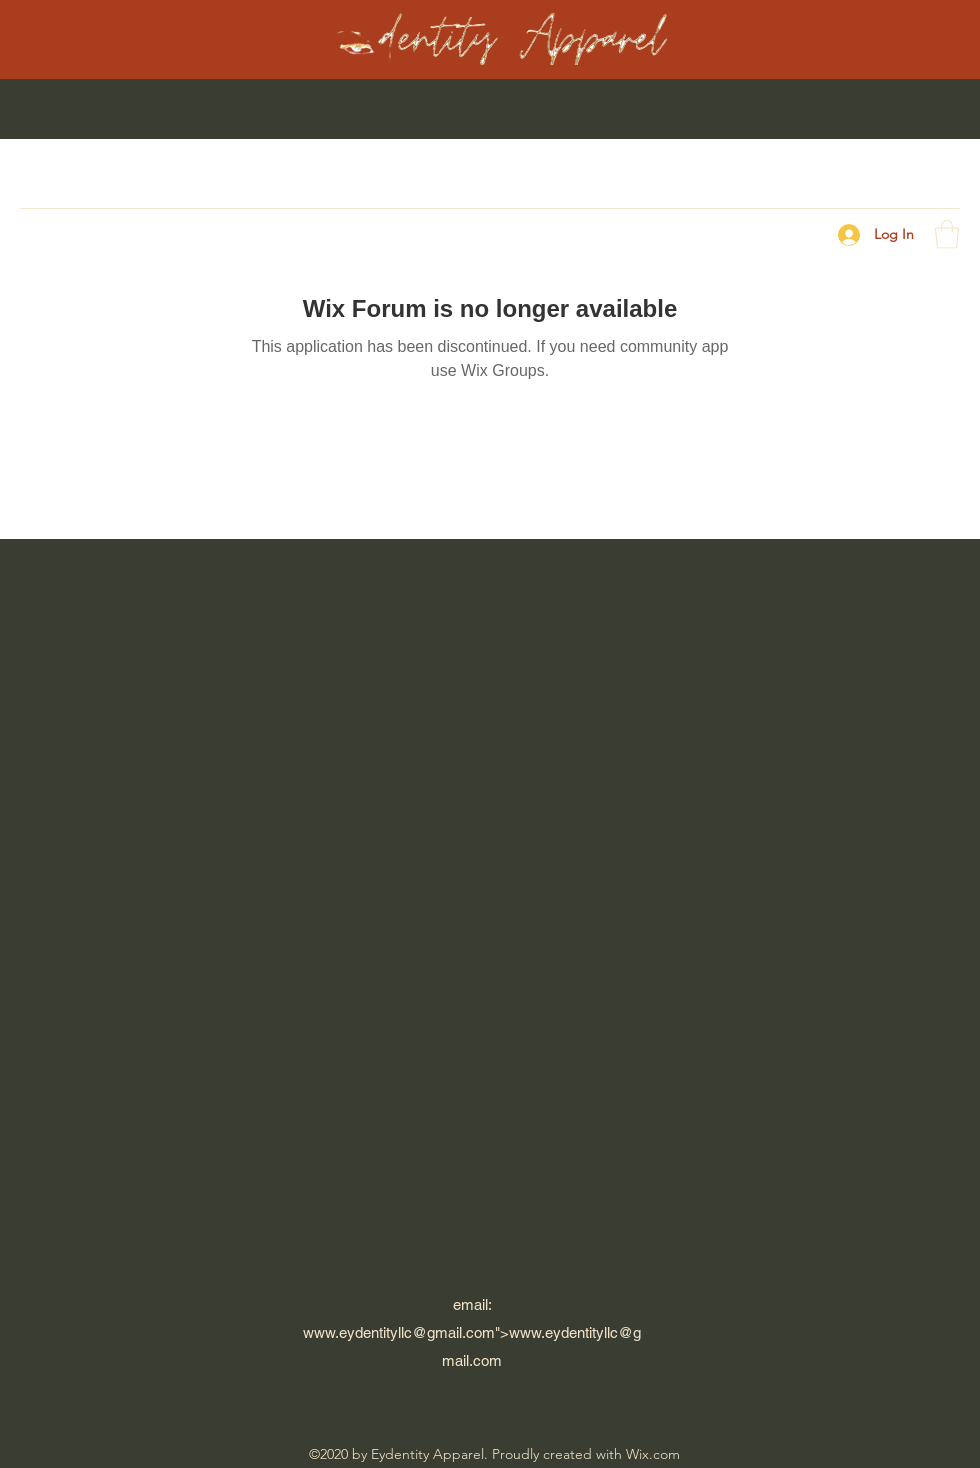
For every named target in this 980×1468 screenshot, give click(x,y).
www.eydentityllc (357, 1332)
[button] (947, 234)
